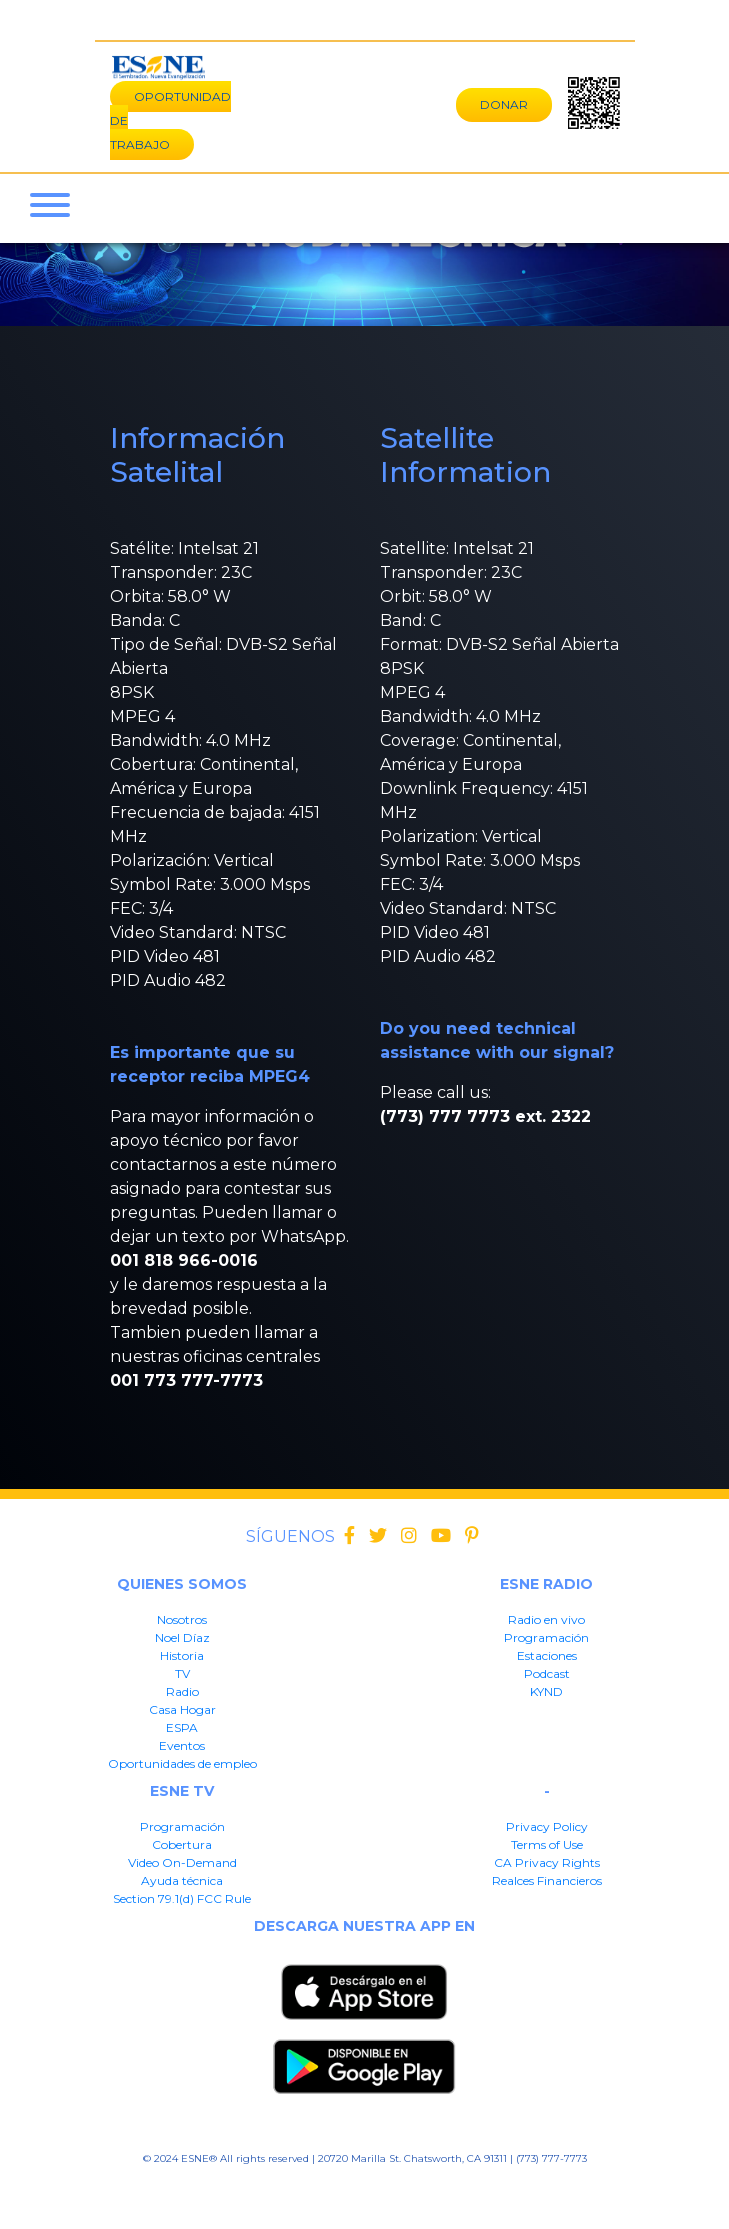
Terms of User (238, 2189)
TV (182, 1673)
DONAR (504, 104)
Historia (182, 1655)
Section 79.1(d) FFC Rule (541, 2189)
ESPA (182, 1727)
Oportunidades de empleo (182, 1763)
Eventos (182, 1745)
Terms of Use (547, 1844)
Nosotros (182, 1619)
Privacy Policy (547, 1826)
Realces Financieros (547, 1880)
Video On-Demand (182, 1862)
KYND (546, 1691)
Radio (182, 1691)
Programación (546, 1637)
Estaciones (547, 1655)
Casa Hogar (182, 1709)
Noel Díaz (182, 1637)
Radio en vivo (546, 1619)
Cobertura (182, 1844)
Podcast (547, 1673)
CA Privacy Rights (547, 1862)
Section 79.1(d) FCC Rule (182, 1898)
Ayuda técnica (182, 1880)
